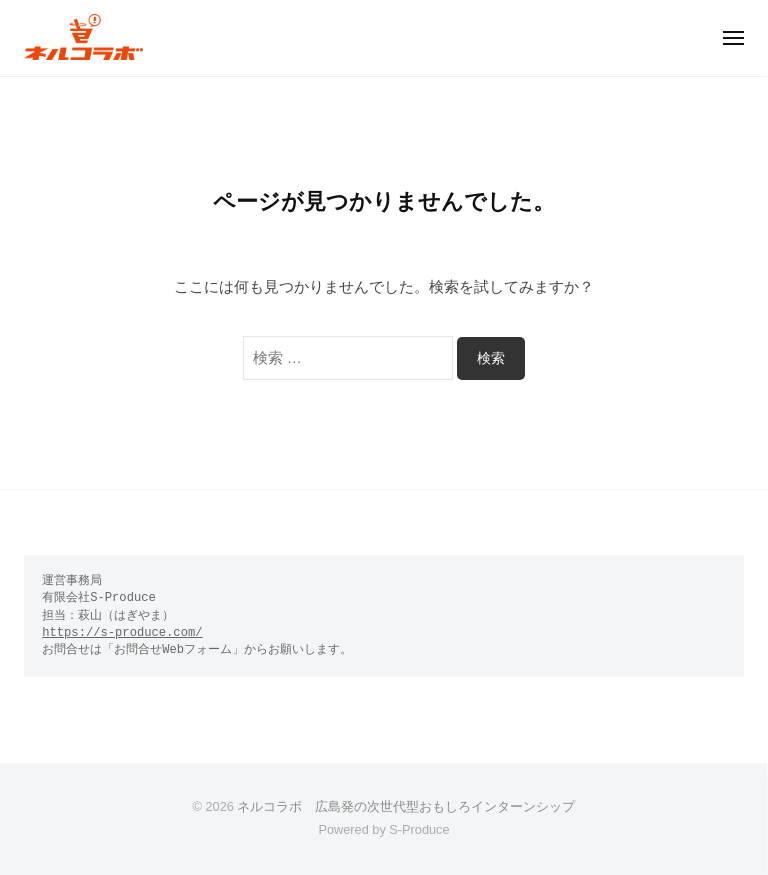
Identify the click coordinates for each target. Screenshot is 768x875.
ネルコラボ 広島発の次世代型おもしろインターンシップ (406, 806)
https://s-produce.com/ (122, 633)
